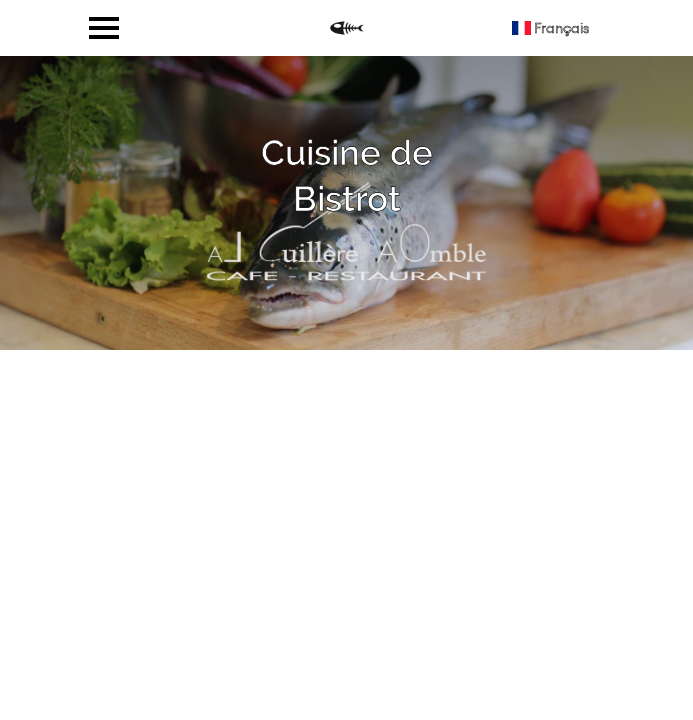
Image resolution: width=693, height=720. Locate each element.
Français (550, 28)
